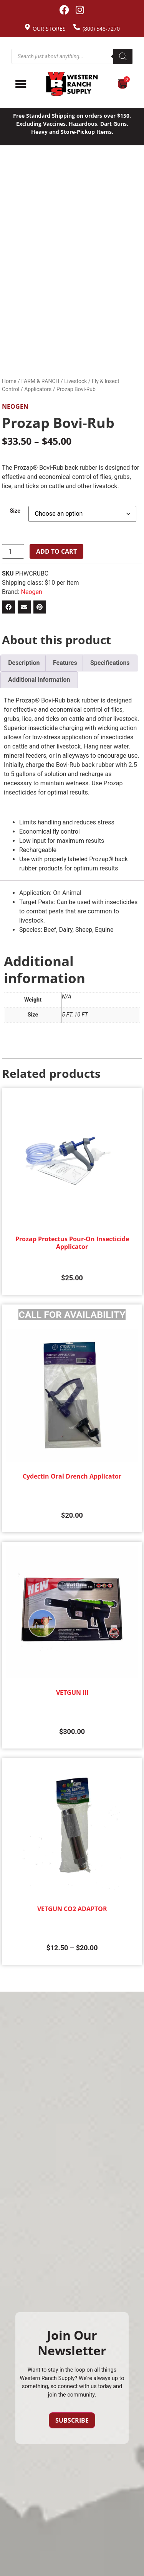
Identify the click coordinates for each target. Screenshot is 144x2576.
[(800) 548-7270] (76, 27)
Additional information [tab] (39, 679)
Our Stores (49, 28)
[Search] (122, 56)
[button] (8, 607)
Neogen (15, 406)
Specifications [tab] (110, 662)
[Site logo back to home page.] (72, 84)
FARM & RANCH (40, 381)
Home (9, 381)
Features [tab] (65, 662)
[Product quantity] (13, 551)
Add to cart (56, 551)
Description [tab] (24, 662)
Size (15, 511)
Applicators (37, 389)
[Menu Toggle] (21, 84)
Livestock (75, 381)
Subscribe (72, 2420)
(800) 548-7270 (101, 28)
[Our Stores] (27, 27)
